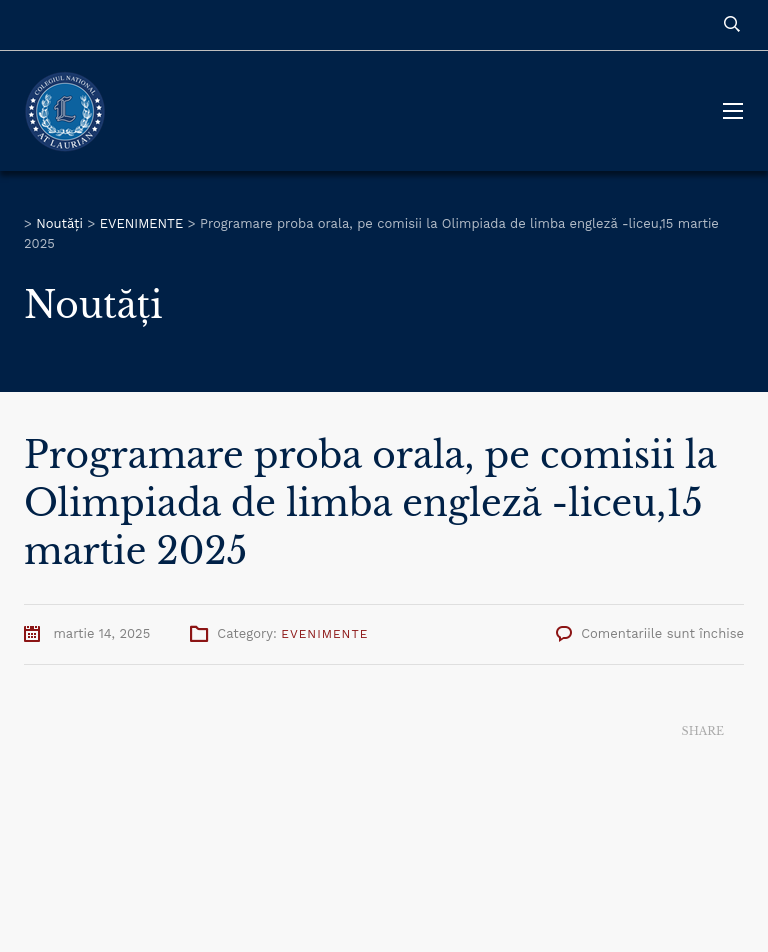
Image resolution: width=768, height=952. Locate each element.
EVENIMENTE (324, 634)
